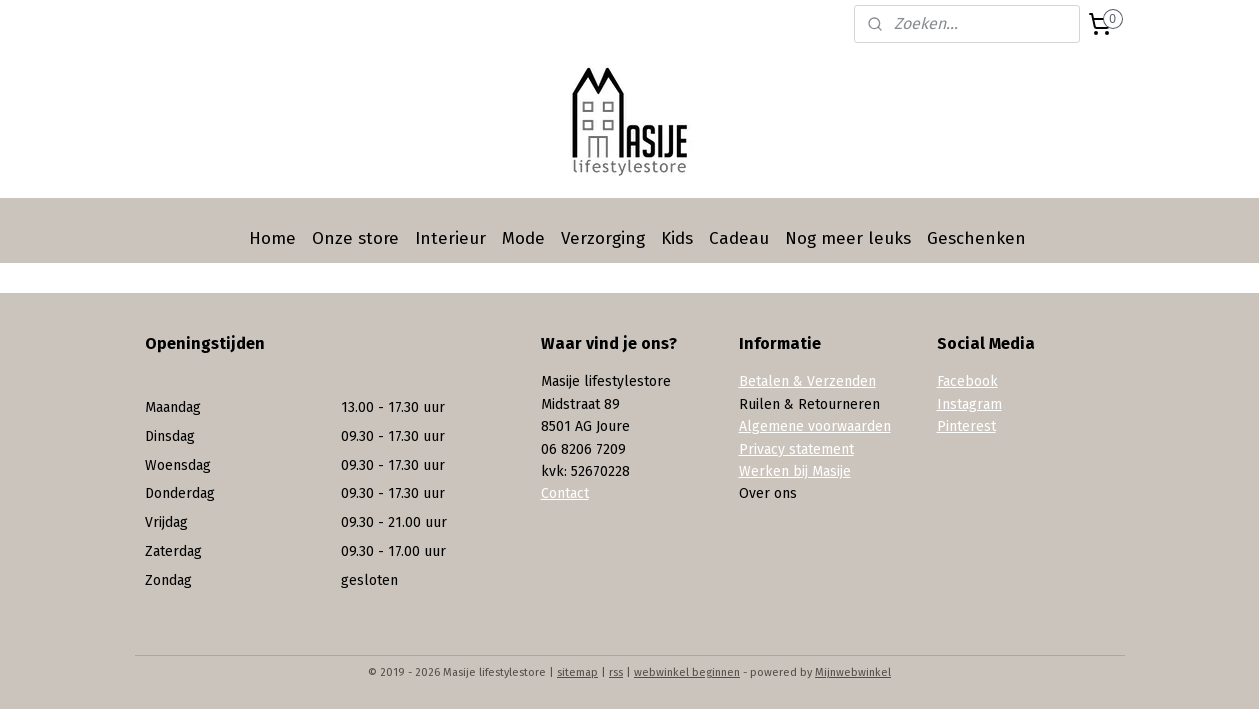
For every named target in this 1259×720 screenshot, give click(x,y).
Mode (523, 238)
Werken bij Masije (795, 471)
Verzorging (603, 238)
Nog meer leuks (848, 238)
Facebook (967, 381)
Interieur (450, 238)
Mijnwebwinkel (853, 672)
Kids (677, 238)
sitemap (577, 672)
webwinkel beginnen (687, 672)
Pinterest (966, 426)
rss (616, 672)
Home (272, 238)
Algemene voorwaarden (815, 426)
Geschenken (976, 238)
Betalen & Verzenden (807, 381)
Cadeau (739, 238)
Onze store (355, 238)
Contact (565, 493)
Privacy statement (796, 449)
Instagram (969, 404)
